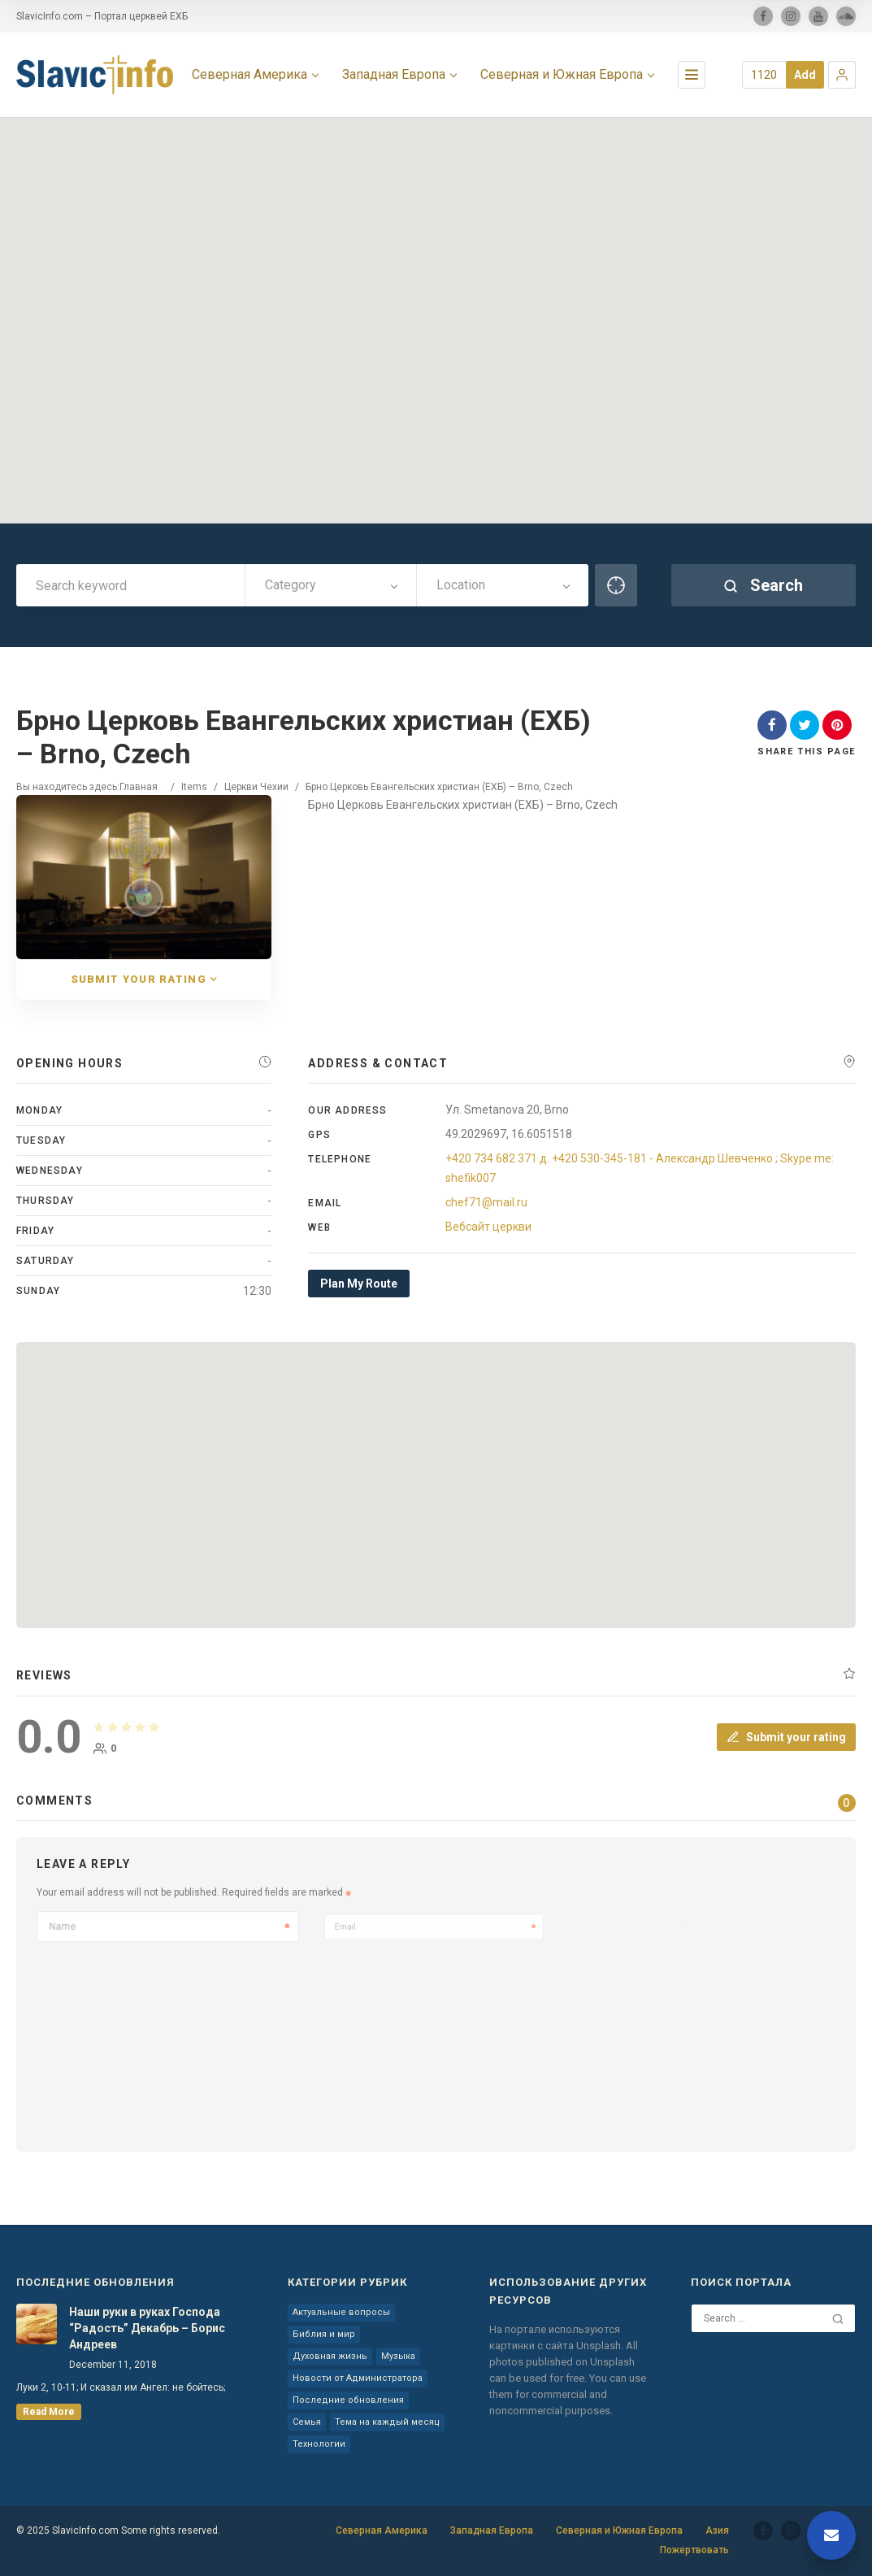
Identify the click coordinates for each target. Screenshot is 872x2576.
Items (194, 787)
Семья (307, 2422)
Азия (717, 2530)
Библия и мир (324, 2334)
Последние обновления (348, 2400)
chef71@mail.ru (486, 1202)
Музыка (398, 2356)
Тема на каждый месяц (387, 2422)
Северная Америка (381, 2530)
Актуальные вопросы (341, 2312)
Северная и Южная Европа (619, 2530)
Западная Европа (491, 2530)
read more (49, 2411)
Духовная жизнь (330, 2356)
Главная (138, 787)
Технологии (319, 2444)
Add (805, 74)
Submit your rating (786, 1737)
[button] (842, 75)
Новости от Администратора (358, 2378)
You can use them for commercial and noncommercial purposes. (567, 2394)
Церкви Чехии (256, 787)
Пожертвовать (694, 2550)
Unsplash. (601, 2345)
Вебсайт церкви (488, 1226)
